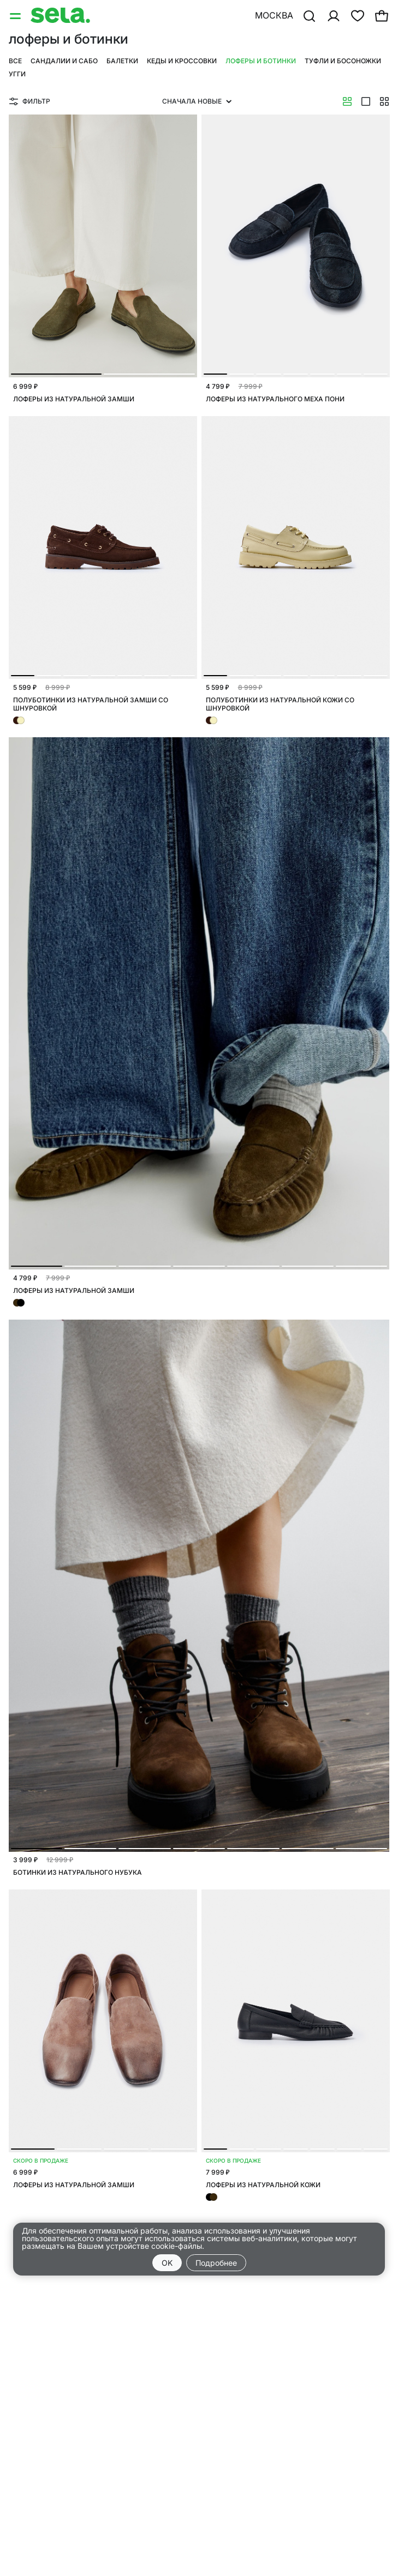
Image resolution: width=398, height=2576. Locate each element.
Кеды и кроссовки (182, 61)
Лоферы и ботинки (260, 61)
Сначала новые (196, 101)
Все (15, 61)
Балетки (122, 61)
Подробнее (216, 2262)
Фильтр (29, 101)
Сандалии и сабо (64, 61)
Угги (17, 74)
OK (167, 2262)
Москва (274, 15)
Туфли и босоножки (343, 61)
